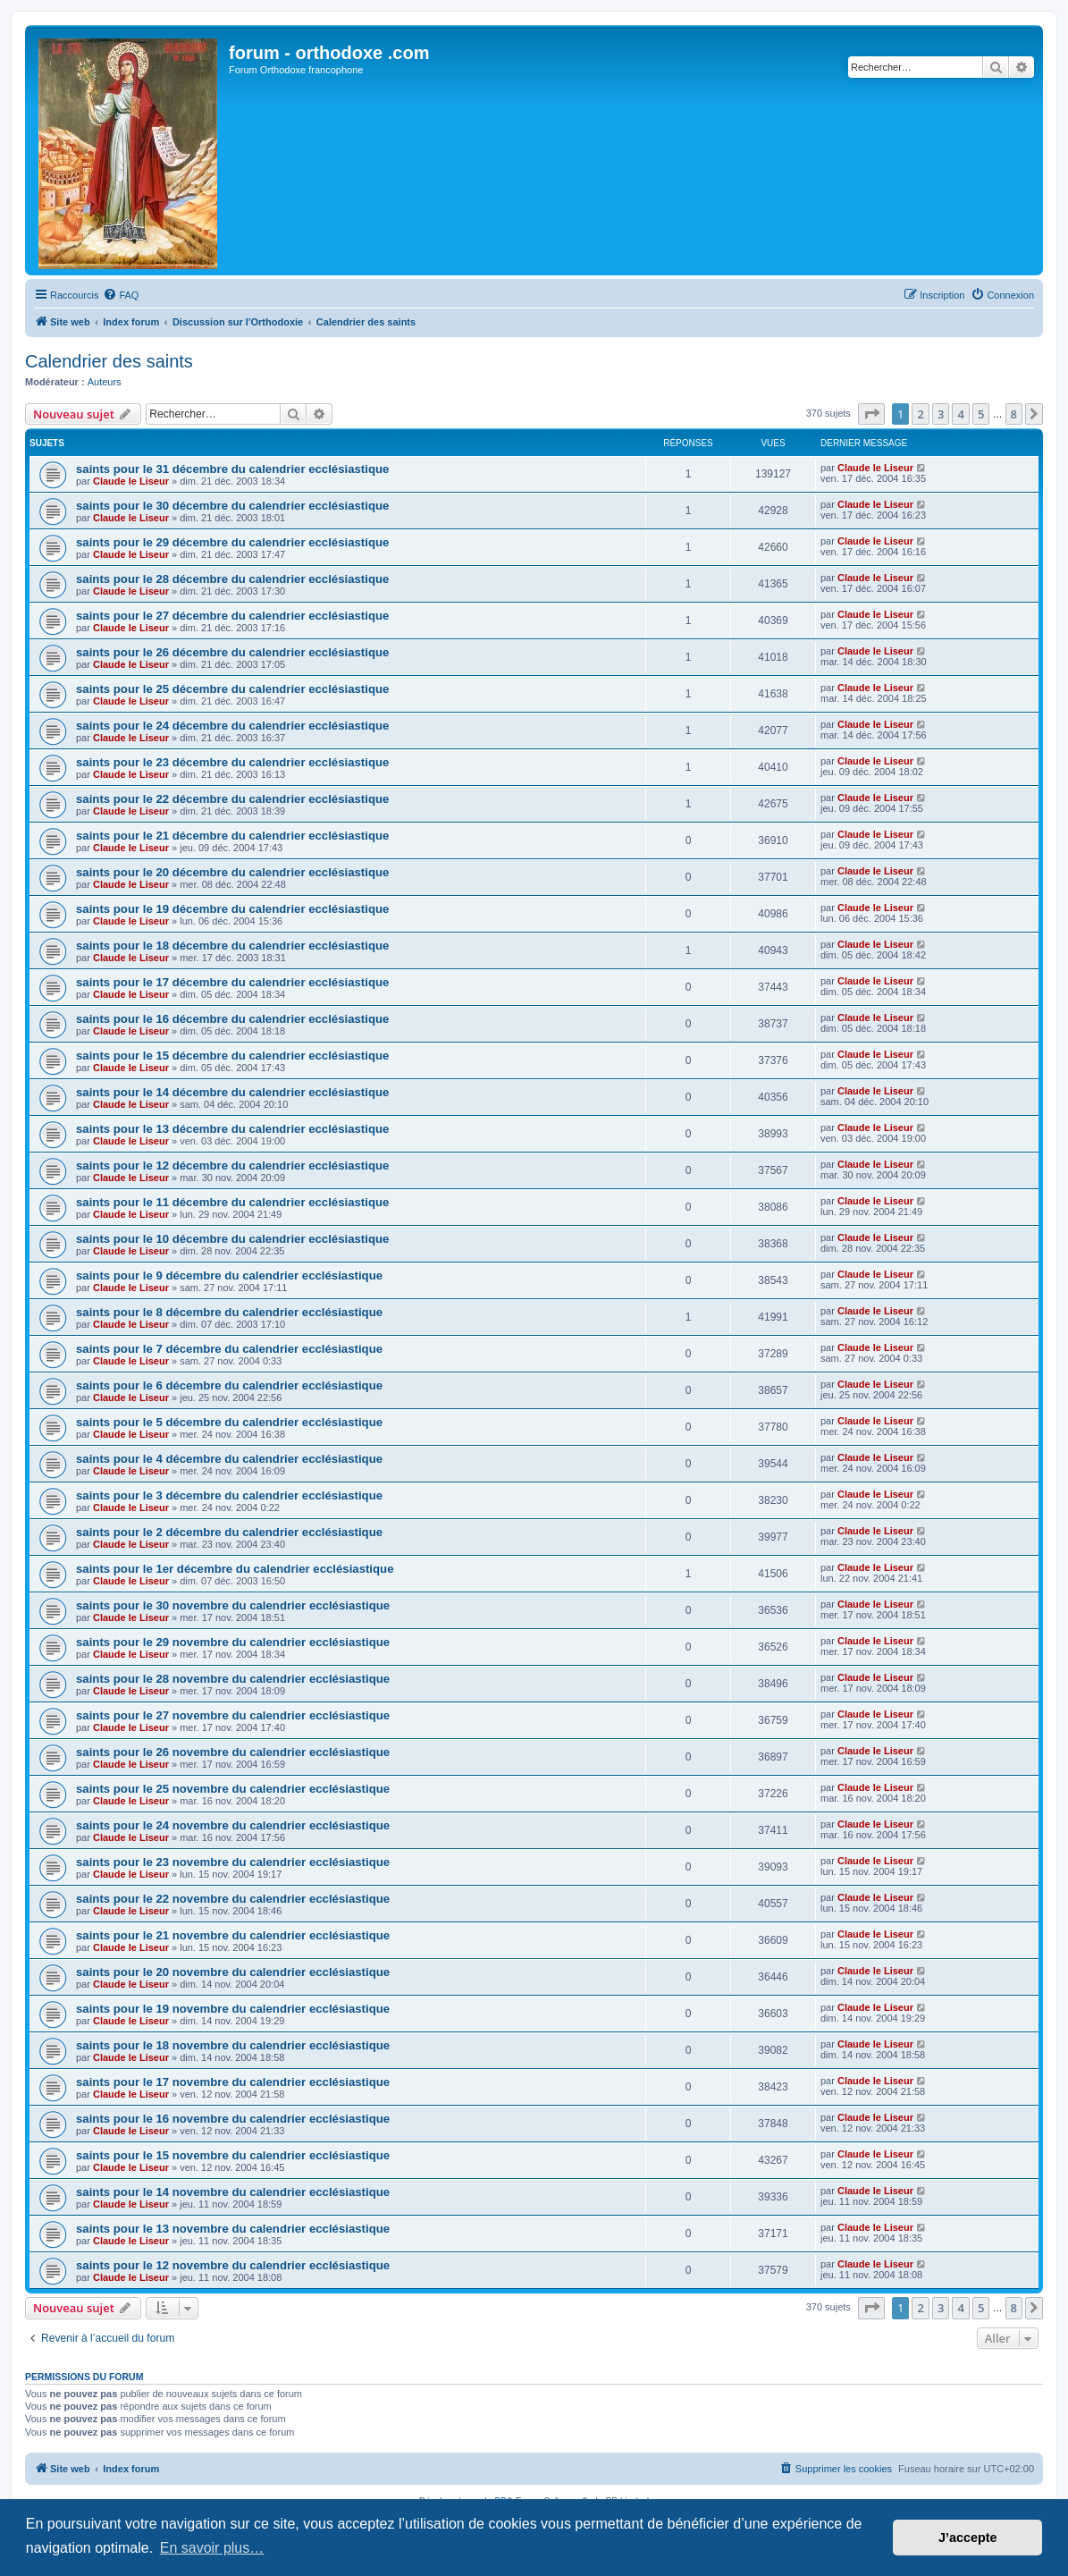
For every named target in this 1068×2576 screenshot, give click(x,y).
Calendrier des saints (109, 361)
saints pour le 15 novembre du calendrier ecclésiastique (233, 2155)
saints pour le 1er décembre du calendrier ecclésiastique (234, 1568)
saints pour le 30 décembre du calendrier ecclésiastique (232, 505)
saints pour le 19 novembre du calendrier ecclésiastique (233, 2008)
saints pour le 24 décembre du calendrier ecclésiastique (232, 725)
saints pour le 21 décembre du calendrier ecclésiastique (232, 835)
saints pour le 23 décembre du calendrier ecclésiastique (232, 762)
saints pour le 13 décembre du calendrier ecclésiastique (232, 1129)
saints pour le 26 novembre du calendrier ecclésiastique (233, 1752)
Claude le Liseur (131, 481)
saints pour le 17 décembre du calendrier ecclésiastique (232, 982)
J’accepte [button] (967, 2537)
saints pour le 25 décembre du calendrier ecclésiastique (232, 689)
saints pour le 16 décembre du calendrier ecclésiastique (232, 1019)
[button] (871, 414)
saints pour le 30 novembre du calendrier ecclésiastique (233, 1605)
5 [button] (981, 414)
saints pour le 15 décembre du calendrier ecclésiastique (232, 1055)
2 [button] (920, 414)
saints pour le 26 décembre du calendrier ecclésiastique (232, 652)
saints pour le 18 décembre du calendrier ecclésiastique (232, 945)
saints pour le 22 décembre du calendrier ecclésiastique (232, 799)
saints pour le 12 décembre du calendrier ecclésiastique (232, 1165)
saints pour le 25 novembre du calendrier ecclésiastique (233, 1788)
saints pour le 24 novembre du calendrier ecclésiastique (233, 1825)
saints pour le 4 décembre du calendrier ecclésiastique (229, 1458)
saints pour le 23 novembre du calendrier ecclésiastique (233, 1862)
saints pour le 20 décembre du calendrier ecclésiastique (232, 872)
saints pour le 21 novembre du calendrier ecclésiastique (233, 1935)
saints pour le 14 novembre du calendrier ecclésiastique (233, 2192)
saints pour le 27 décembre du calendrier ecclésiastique (232, 615)
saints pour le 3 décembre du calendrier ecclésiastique (229, 1495)
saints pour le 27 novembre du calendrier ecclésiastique (233, 1715)
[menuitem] (121, 295)
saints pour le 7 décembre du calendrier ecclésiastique (229, 1349)
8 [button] (1014, 414)
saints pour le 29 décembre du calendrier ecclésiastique (232, 542)
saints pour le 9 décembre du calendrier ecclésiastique (229, 1275)
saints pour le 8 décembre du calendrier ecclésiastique (229, 1312)
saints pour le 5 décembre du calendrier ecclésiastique (229, 1422)
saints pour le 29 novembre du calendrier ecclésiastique (233, 1642)
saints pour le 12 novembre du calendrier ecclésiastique (233, 2265)
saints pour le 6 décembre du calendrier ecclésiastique (229, 1385)
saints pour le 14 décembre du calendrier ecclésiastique (232, 1092)
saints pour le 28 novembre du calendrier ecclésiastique (233, 1678)
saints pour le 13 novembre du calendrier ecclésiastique (233, 2228)
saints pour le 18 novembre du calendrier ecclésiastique (233, 2045)
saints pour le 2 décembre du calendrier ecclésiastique (229, 1532)
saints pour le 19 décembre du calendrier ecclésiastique (232, 909)
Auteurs (105, 381)
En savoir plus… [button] (212, 2547)
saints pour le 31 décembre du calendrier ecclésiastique (232, 469)
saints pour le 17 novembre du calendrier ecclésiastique (233, 2082)
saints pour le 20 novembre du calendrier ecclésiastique (233, 1972)
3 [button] (941, 414)
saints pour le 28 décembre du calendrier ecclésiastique (232, 579)
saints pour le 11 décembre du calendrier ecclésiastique (232, 1202)
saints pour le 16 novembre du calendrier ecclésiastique (233, 2118)
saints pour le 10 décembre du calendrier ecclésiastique (232, 1239)
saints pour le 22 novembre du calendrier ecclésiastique (233, 1898)
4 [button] (960, 414)
